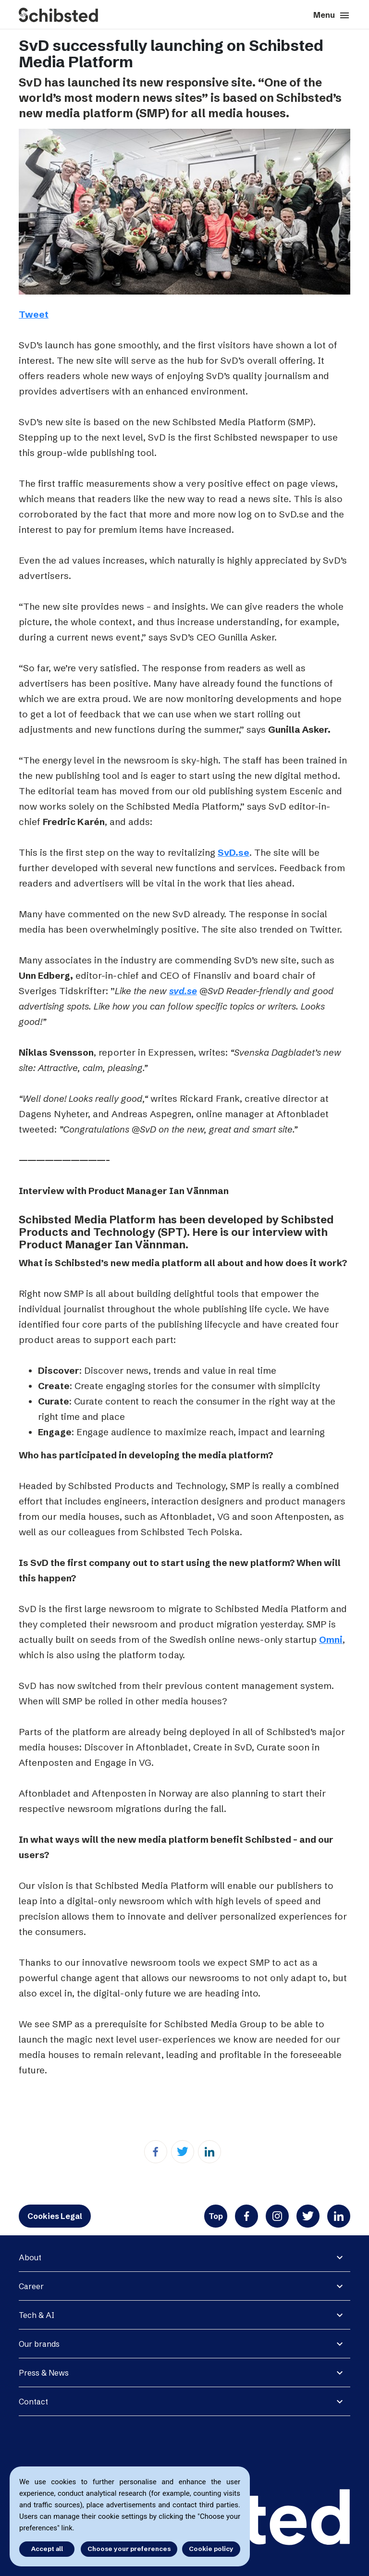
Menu (331, 15)
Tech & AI (36, 2315)
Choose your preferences (129, 2548)
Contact (33, 2401)
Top (216, 2216)
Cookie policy (211, 2548)
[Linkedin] (209, 2151)
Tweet (34, 314)
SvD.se (233, 852)
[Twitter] (182, 2151)
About (30, 2257)
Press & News (44, 2373)
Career (31, 2286)
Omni (331, 1639)
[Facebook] (155, 2151)
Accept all (47, 2548)
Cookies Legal (54, 2216)
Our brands (39, 2344)
